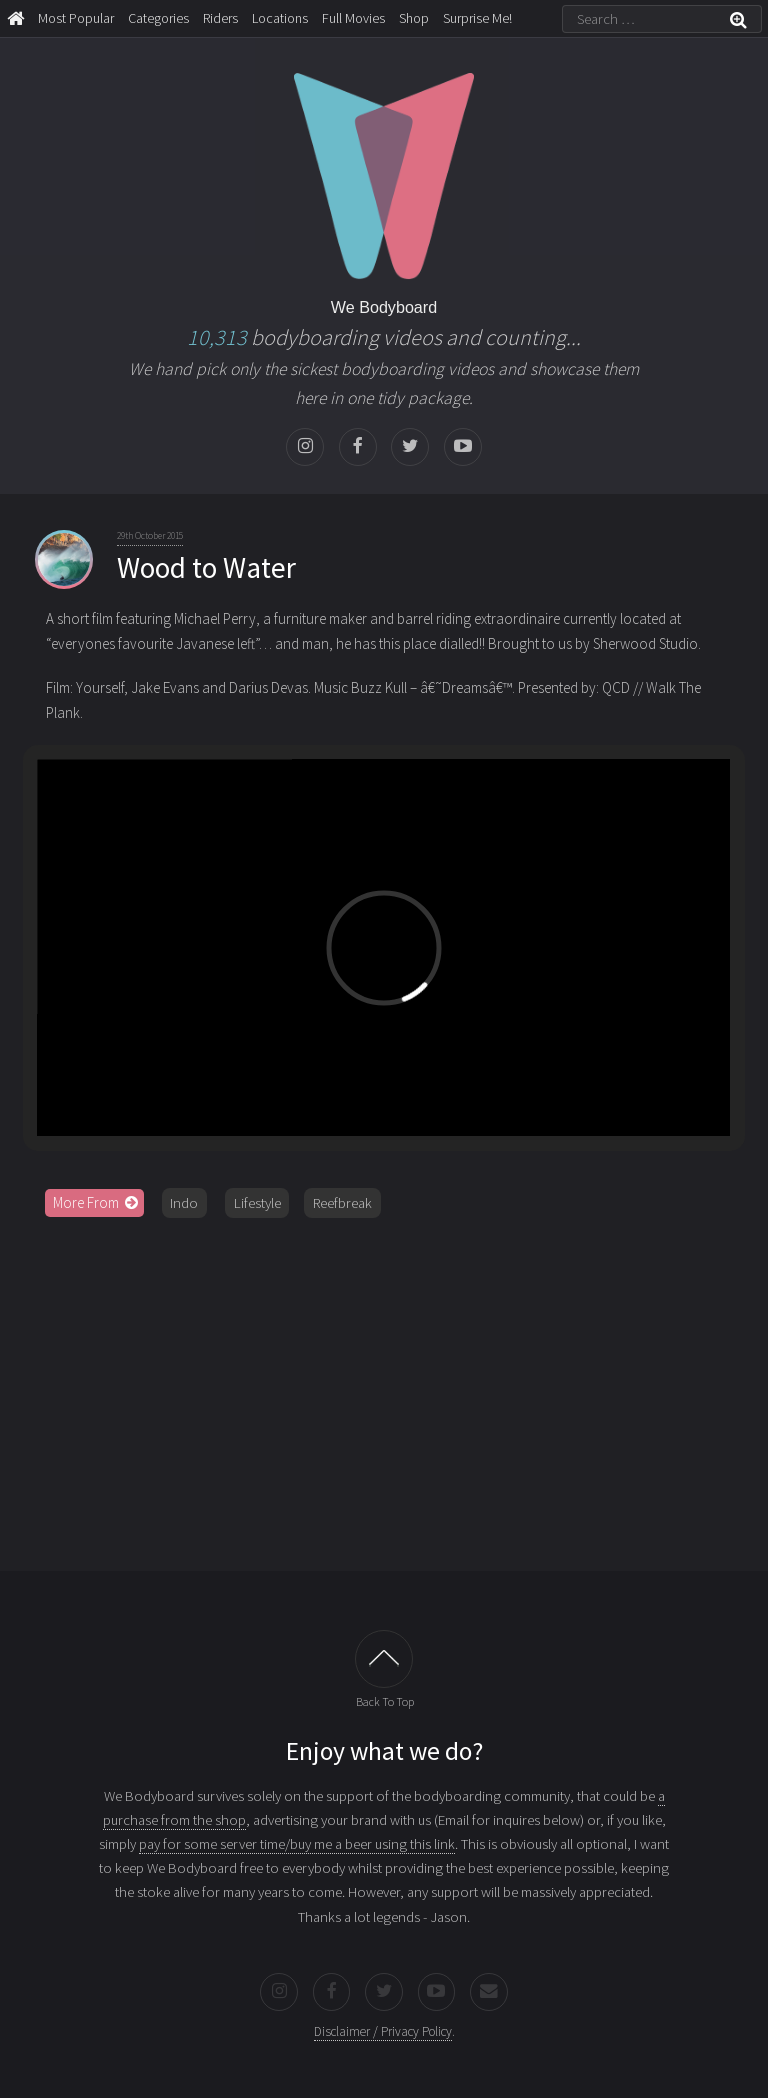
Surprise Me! (477, 18)
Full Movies (353, 18)
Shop (414, 18)
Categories (158, 18)
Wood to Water (206, 567)
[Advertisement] (384, 1387)
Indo (184, 1203)
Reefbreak (342, 1203)
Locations (280, 18)
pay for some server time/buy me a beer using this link (297, 1844)
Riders (220, 18)
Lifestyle (257, 1203)
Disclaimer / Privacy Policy (383, 2031)
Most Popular (76, 18)
